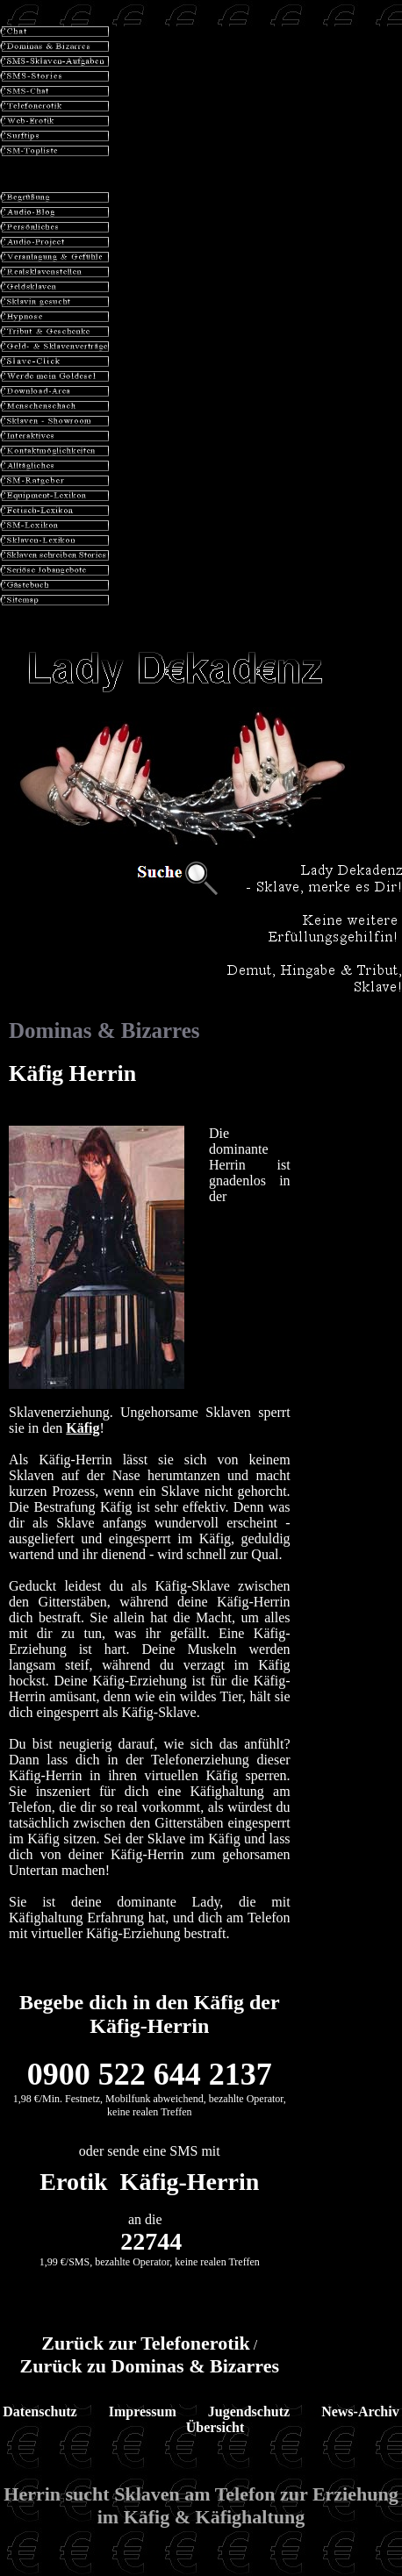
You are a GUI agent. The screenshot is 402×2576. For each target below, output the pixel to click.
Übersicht (215, 2427)
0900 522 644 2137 (149, 2074)
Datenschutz (39, 2411)
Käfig (82, 1427)
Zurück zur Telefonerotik (145, 2343)
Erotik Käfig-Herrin (149, 2181)
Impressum (142, 2411)
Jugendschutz (249, 2411)
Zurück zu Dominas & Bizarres (149, 2366)
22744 (151, 2241)
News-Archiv (360, 2411)
